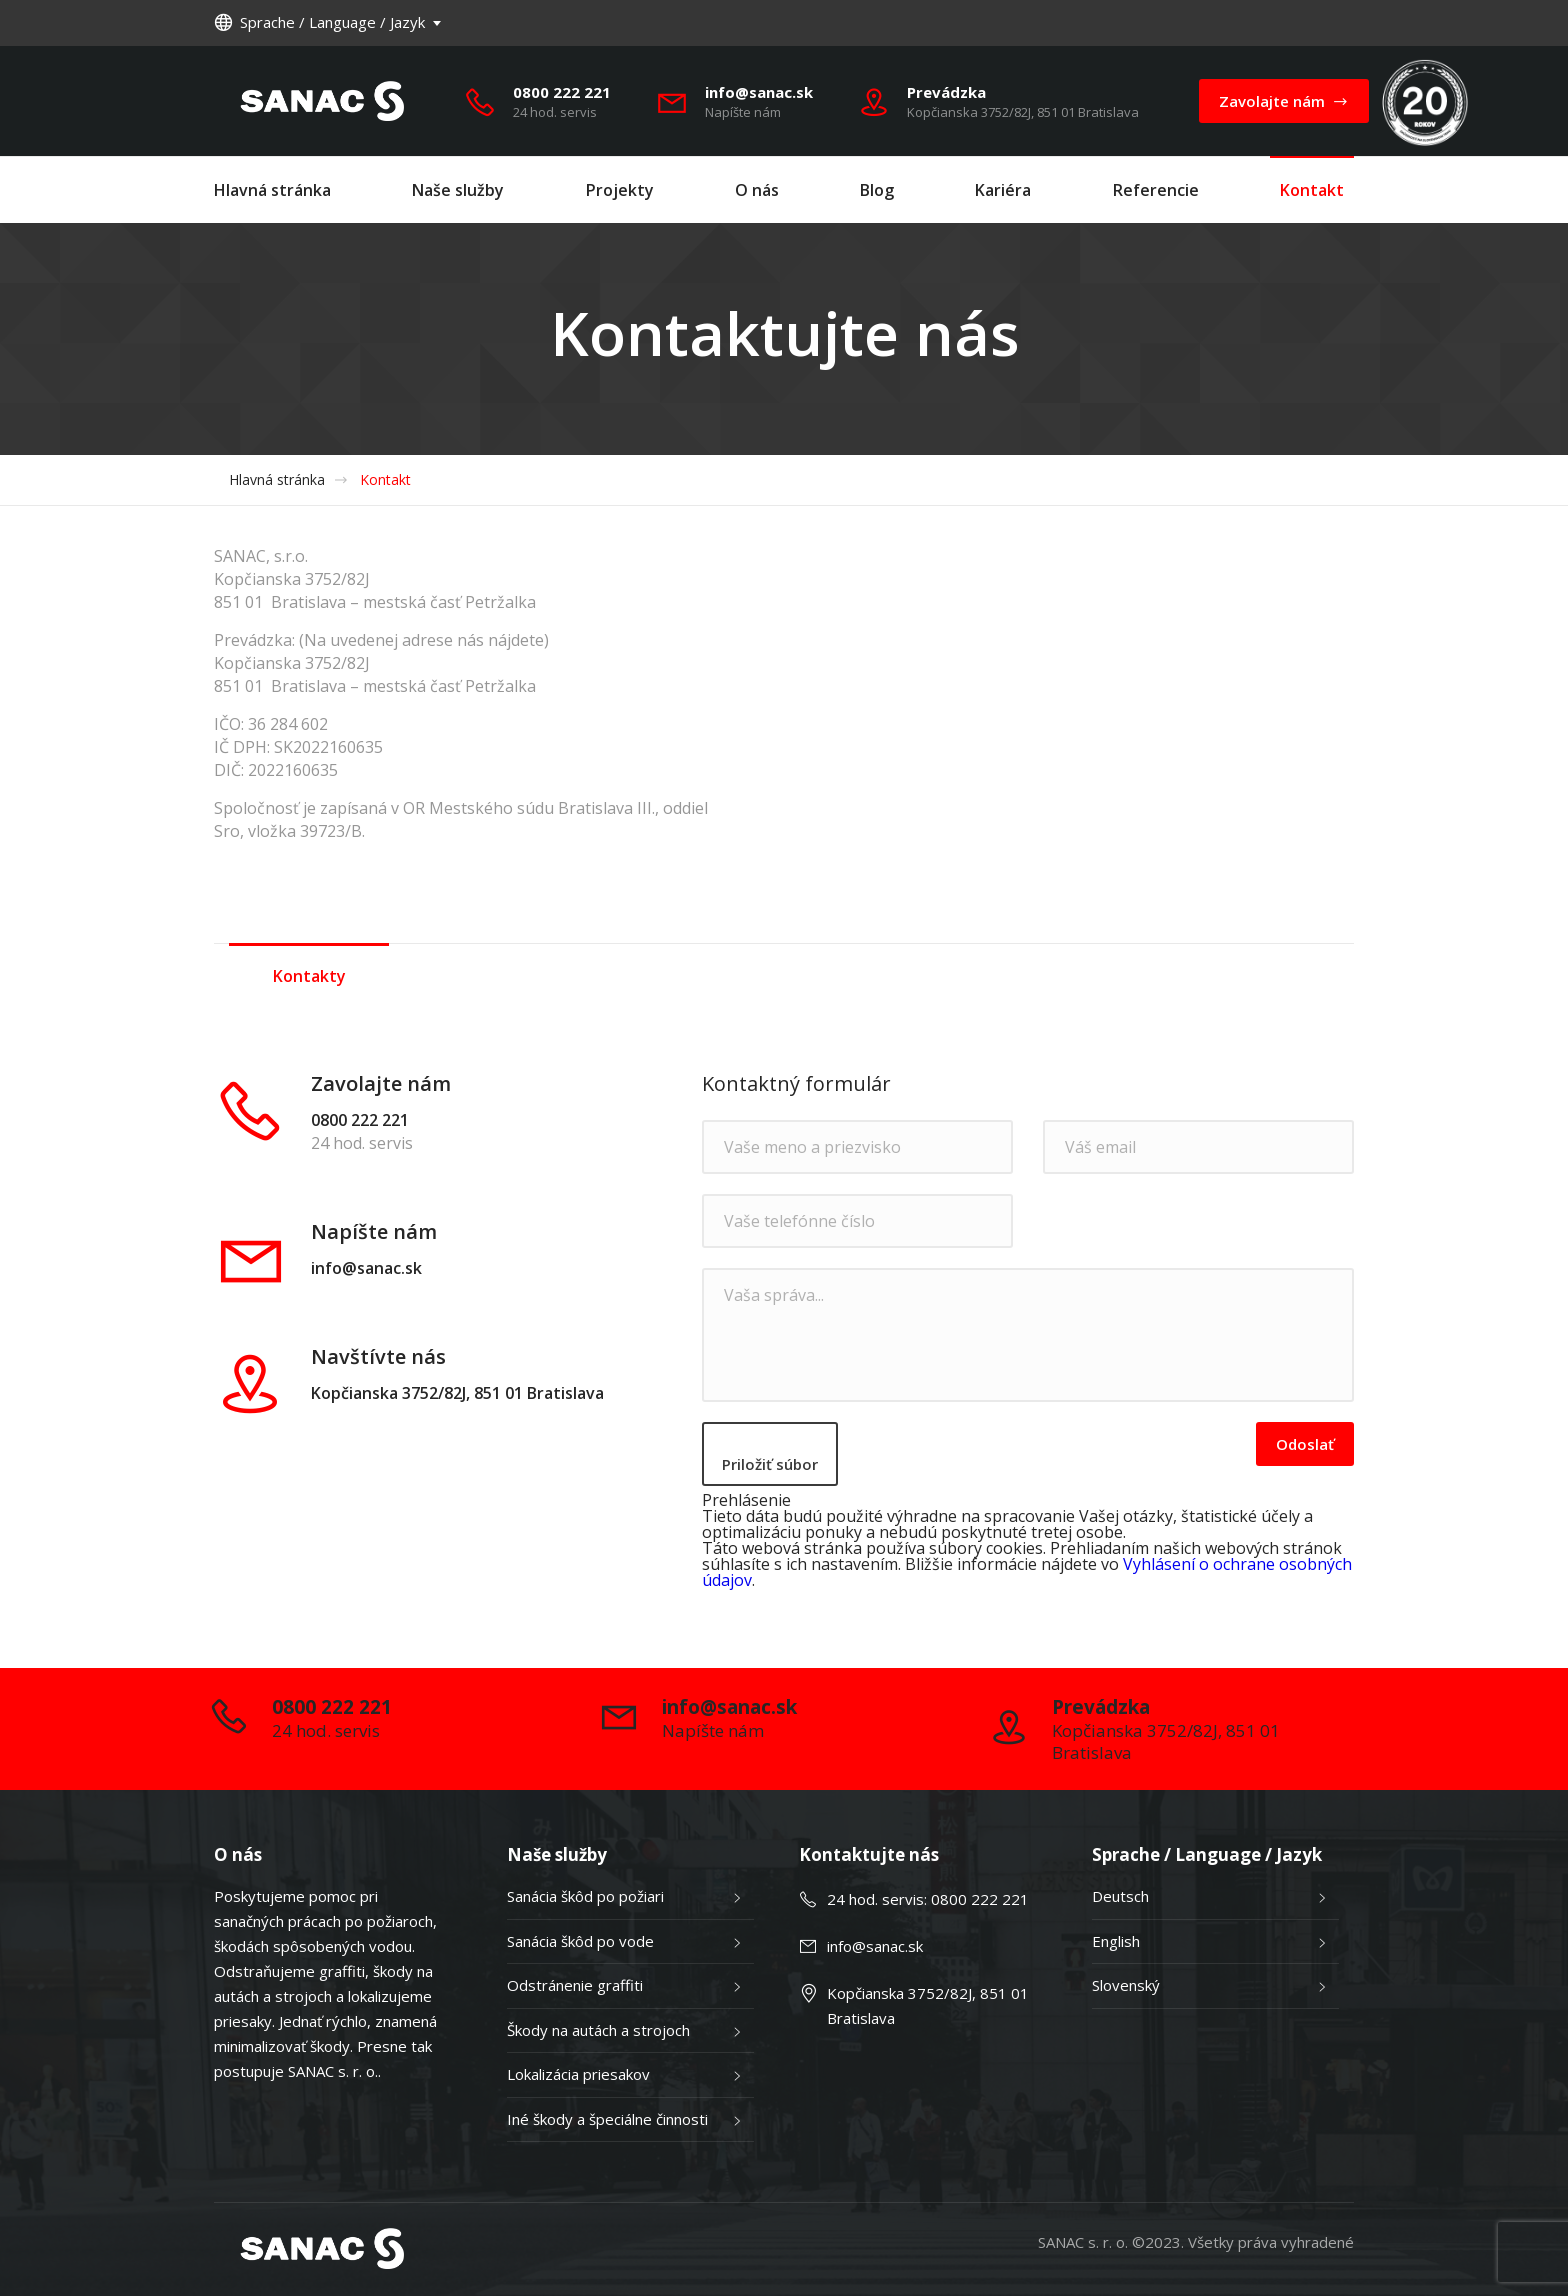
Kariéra (1003, 190)
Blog (877, 190)
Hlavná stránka (272, 190)
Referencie (1156, 190)
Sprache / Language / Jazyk (319, 22)
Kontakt (1312, 190)
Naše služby (458, 190)
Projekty (620, 190)
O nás (757, 190)
